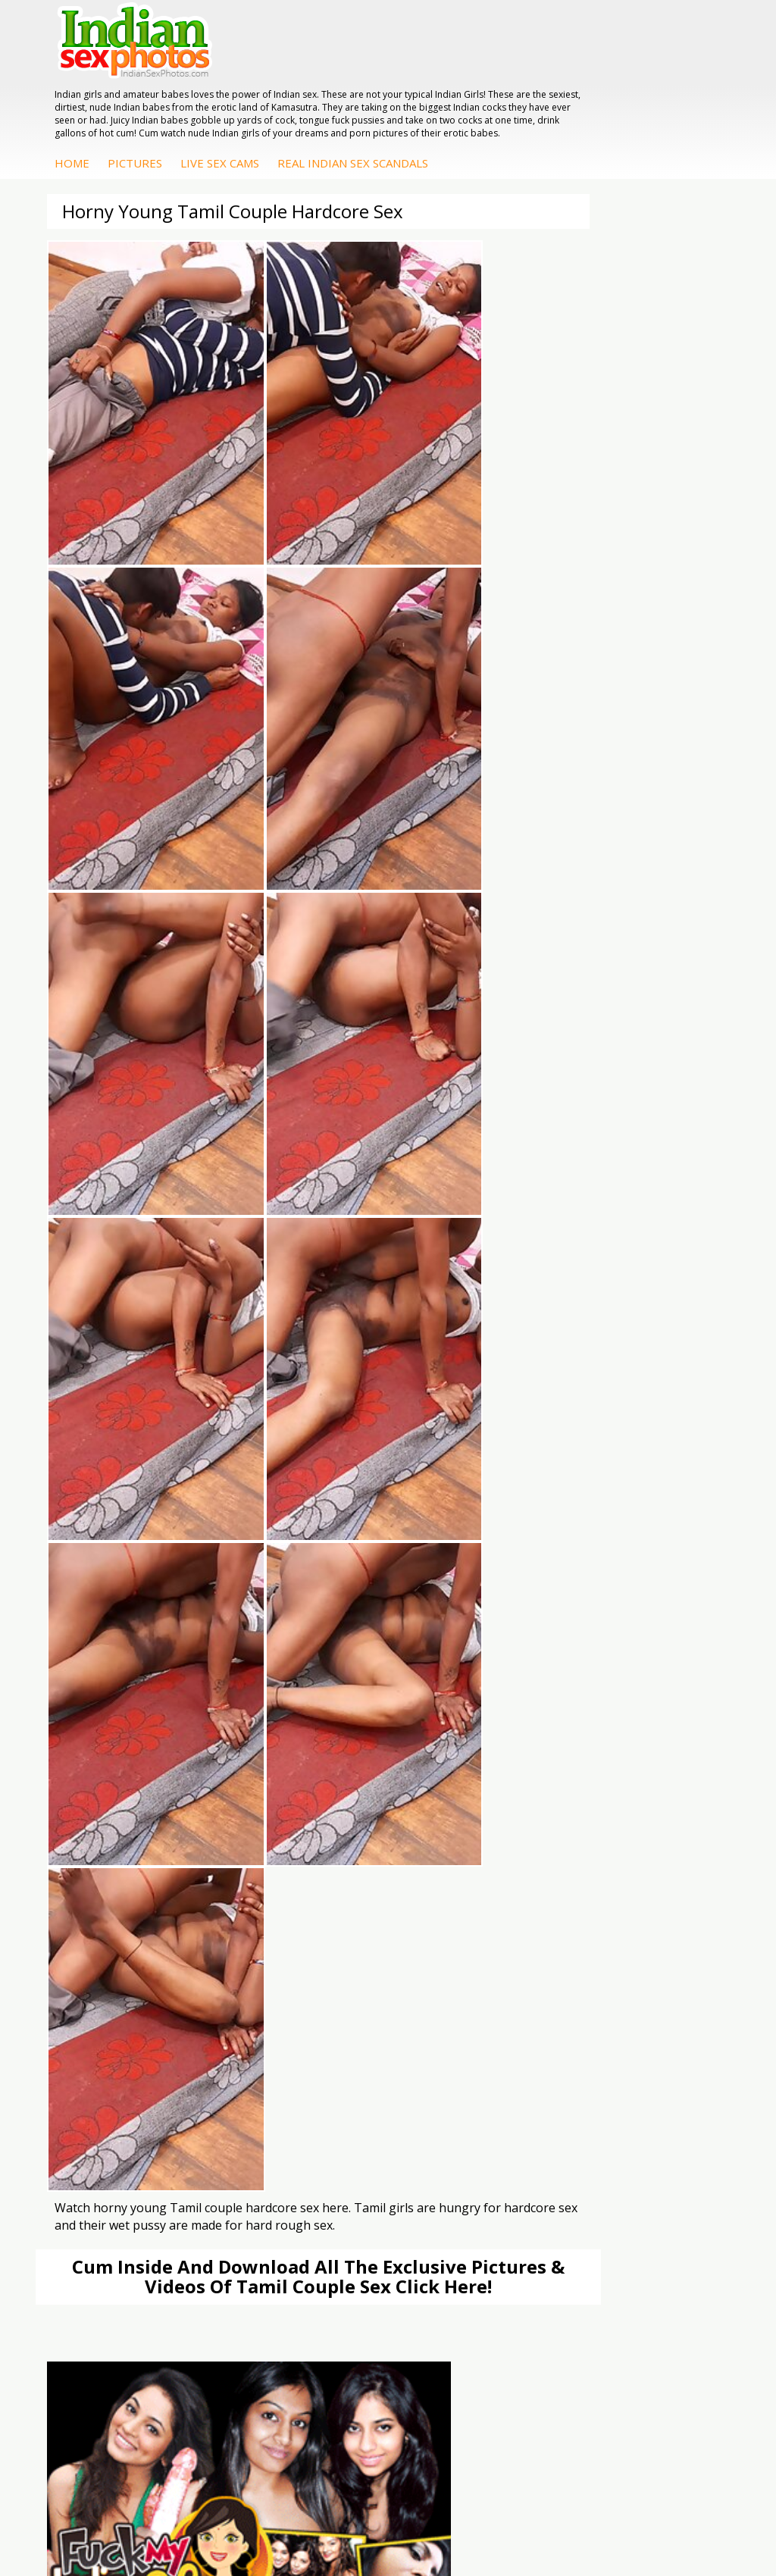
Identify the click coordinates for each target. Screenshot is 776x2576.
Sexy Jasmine (560, 2083)
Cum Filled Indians (354, 1962)
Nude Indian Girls (570, 2007)
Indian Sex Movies (136, 2007)
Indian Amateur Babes (146, 2098)
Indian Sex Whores (573, 1946)
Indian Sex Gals (565, 1977)
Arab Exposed (343, 2068)
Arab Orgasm (342, 1931)
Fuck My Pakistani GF (362, 2128)
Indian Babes (123, 2113)
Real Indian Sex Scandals (596, 106)
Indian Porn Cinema (576, 1931)
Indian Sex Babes (570, 1992)
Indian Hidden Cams (140, 2068)
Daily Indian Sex (130, 1962)
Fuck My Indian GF (137, 2083)
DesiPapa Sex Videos (143, 2052)
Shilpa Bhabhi (561, 2128)
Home (315, 106)
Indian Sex (335, 2083)
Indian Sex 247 (345, 1992)
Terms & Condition (352, 2515)
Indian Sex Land (348, 2007)
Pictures (378, 106)
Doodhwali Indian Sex (145, 1946)
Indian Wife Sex (129, 1977)
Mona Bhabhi (561, 2052)
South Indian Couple (577, 2113)
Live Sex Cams (463, 106)
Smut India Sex (128, 1992)
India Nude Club (348, 1977)
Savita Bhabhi (561, 2098)
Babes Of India (346, 1946)
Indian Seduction (568, 1962)
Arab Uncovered (131, 2128)
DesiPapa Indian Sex (360, 2052)
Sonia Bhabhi (560, 2068)
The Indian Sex (128, 1931)
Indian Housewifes (355, 2113)
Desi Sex (331, 2098)
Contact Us (444, 2515)
